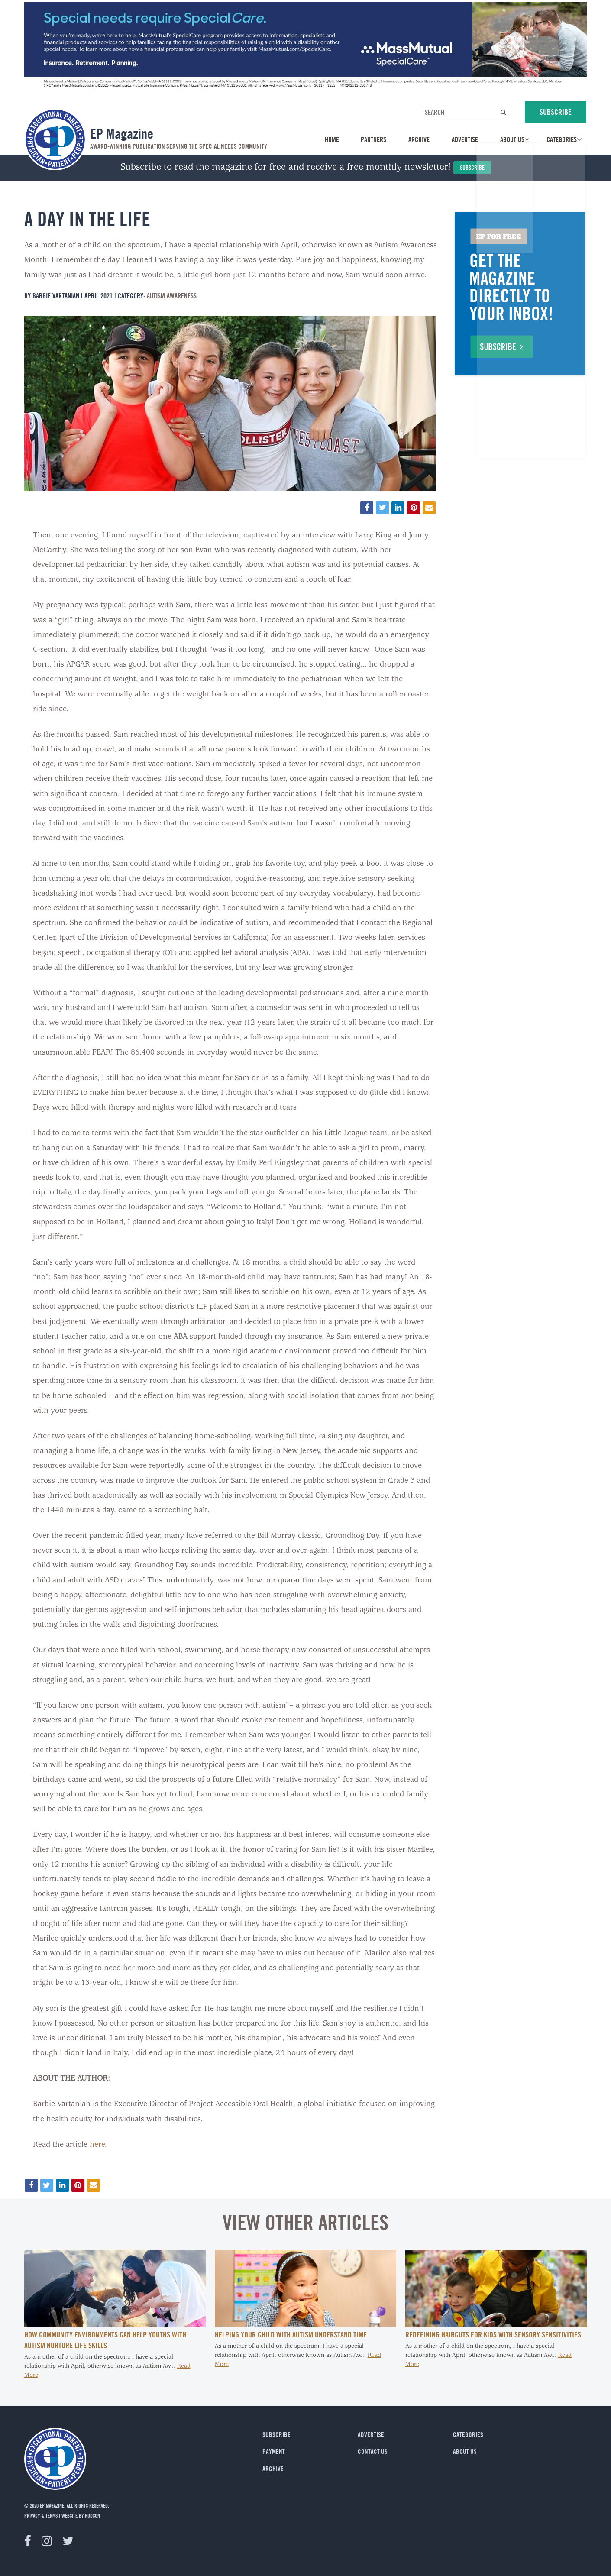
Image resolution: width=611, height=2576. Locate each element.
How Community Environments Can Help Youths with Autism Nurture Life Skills (105, 2340)
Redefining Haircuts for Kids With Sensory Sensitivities (493, 2334)
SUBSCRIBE (556, 112)
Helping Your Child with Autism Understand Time (291, 2334)
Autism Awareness (172, 295)
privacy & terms (41, 2515)
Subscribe (472, 167)
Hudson (92, 2515)
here (97, 2145)
